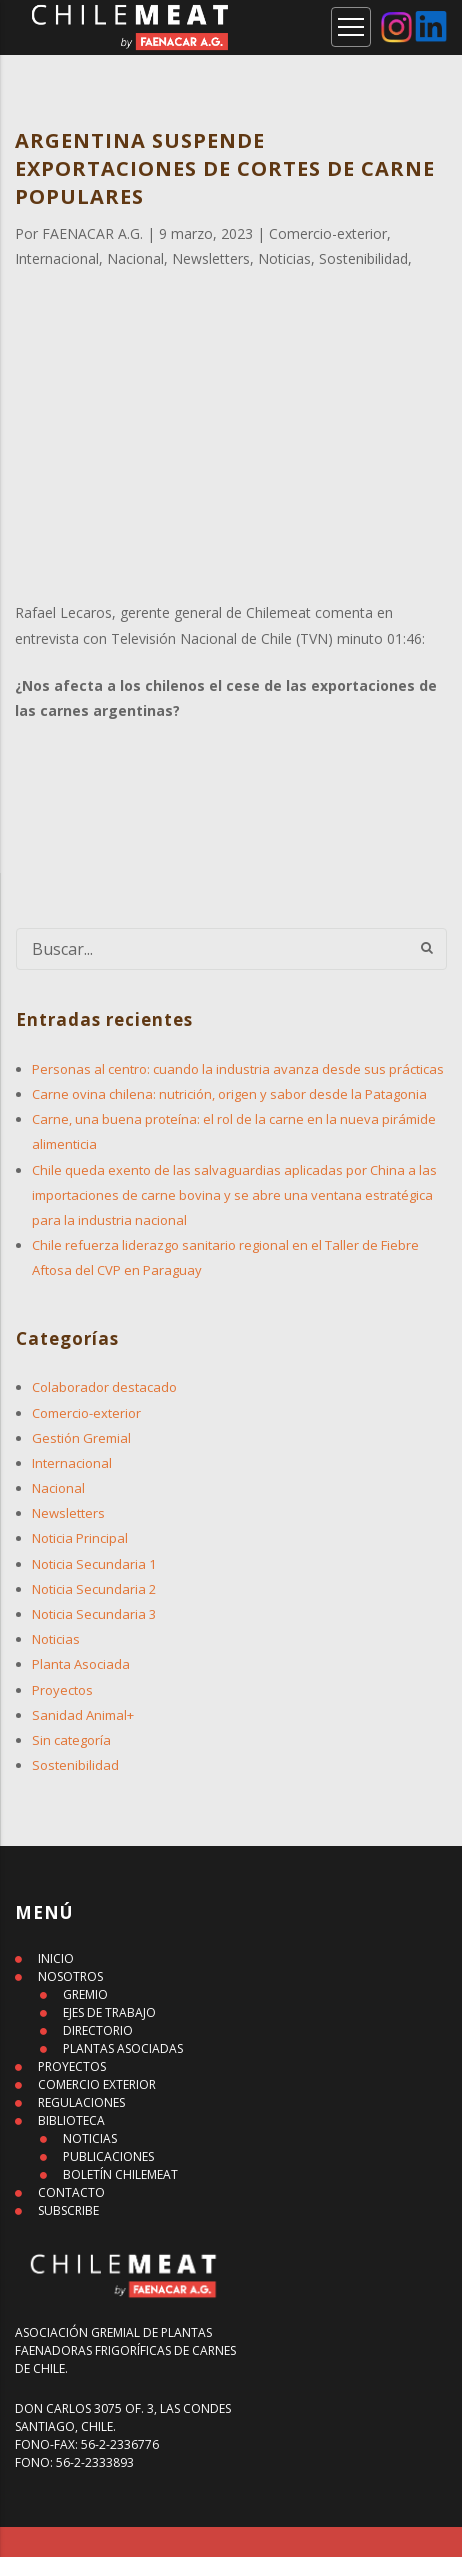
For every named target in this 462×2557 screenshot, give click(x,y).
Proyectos (62, 1690)
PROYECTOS (72, 2066)
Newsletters (68, 1513)
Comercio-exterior (86, 1413)
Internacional (72, 1463)
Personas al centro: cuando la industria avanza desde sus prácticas (238, 1069)
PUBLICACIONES (108, 2156)
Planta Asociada (81, 1664)
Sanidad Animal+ (83, 1715)
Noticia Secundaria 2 (94, 1589)
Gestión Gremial (81, 1438)
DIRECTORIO (98, 2030)
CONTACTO (71, 2192)
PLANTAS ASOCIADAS (123, 2048)
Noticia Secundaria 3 (94, 1614)
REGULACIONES (81, 2102)
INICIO (56, 1958)
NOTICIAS (90, 2138)
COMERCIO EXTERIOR (97, 2084)
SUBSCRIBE (68, 2210)
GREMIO (85, 1994)
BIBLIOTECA (71, 2120)
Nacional (58, 1488)
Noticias (56, 1639)
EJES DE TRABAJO (109, 2012)
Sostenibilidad (75, 1765)
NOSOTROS (70, 1976)
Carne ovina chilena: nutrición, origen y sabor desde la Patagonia (229, 1094)
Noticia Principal (80, 1538)
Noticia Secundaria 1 (94, 1564)
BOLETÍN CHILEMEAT (120, 2174)
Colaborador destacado (104, 1387)
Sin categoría (71, 1740)
